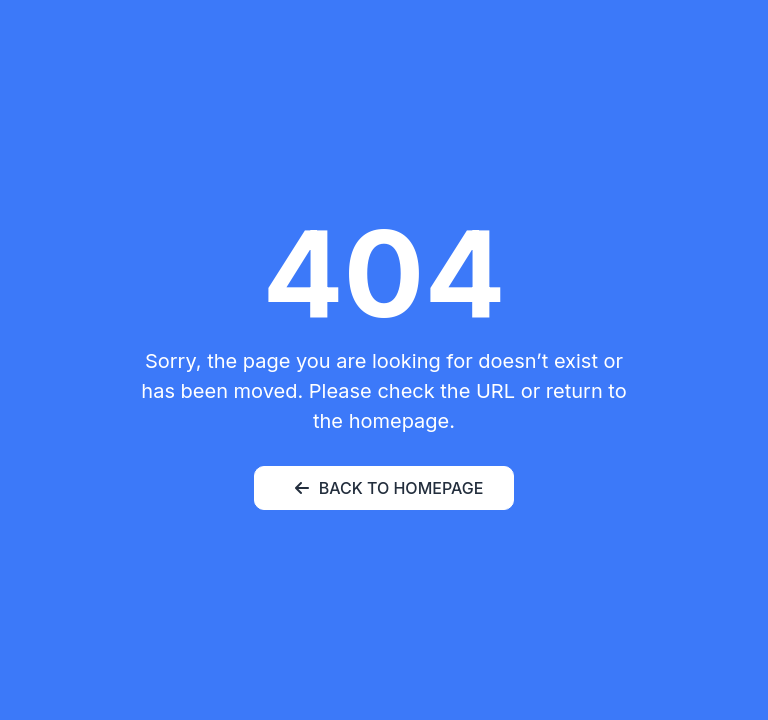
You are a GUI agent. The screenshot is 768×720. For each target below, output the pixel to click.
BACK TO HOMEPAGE (389, 488)
